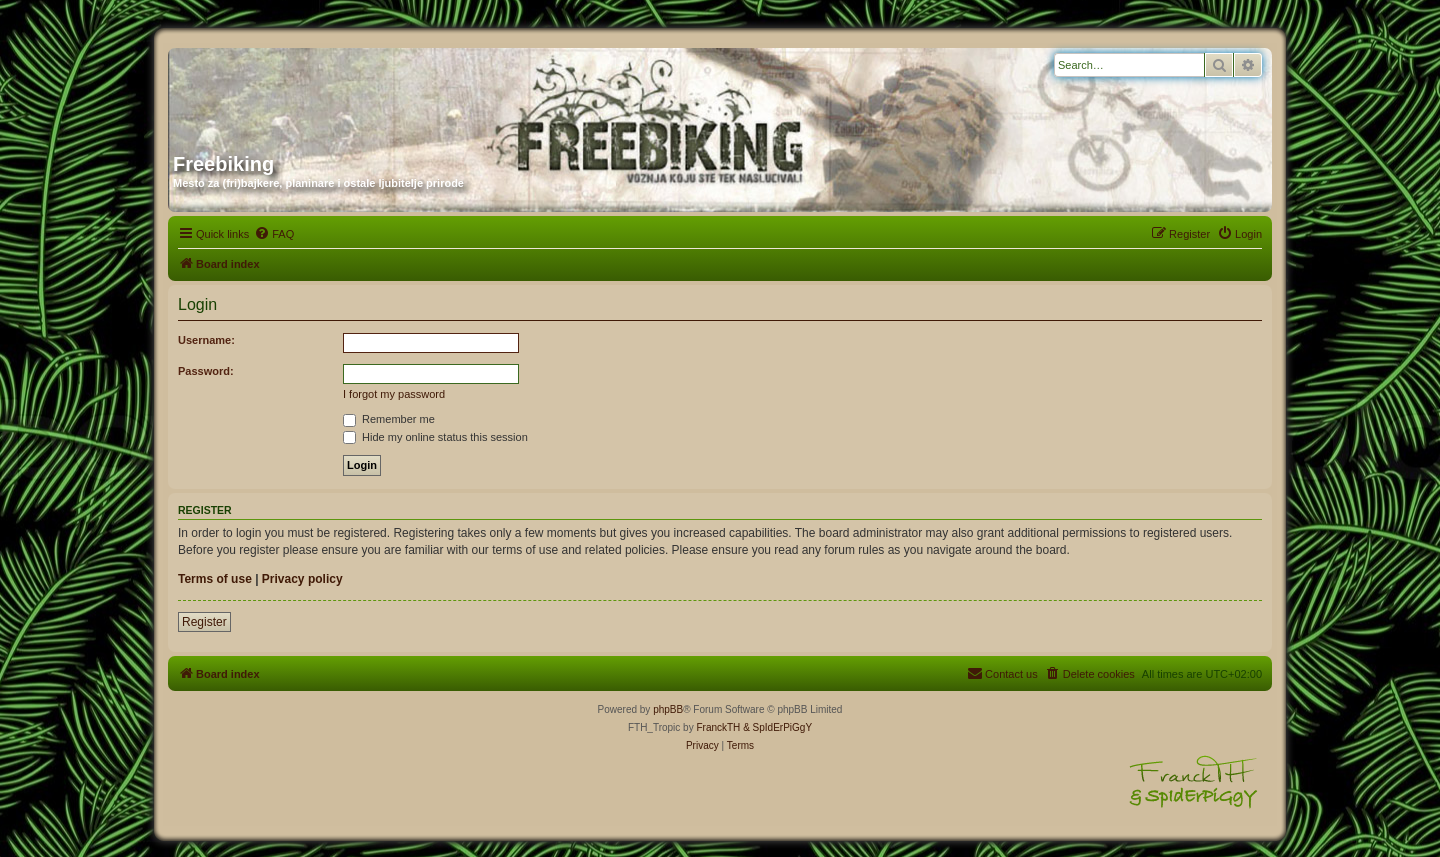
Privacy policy (302, 579)
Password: (206, 371)
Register (204, 622)
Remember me (389, 419)
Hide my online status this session (435, 437)
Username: (206, 340)
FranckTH (718, 727)
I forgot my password (394, 394)
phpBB (668, 709)
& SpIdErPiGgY (777, 727)
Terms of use (215, 579)
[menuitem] (274, 234)
